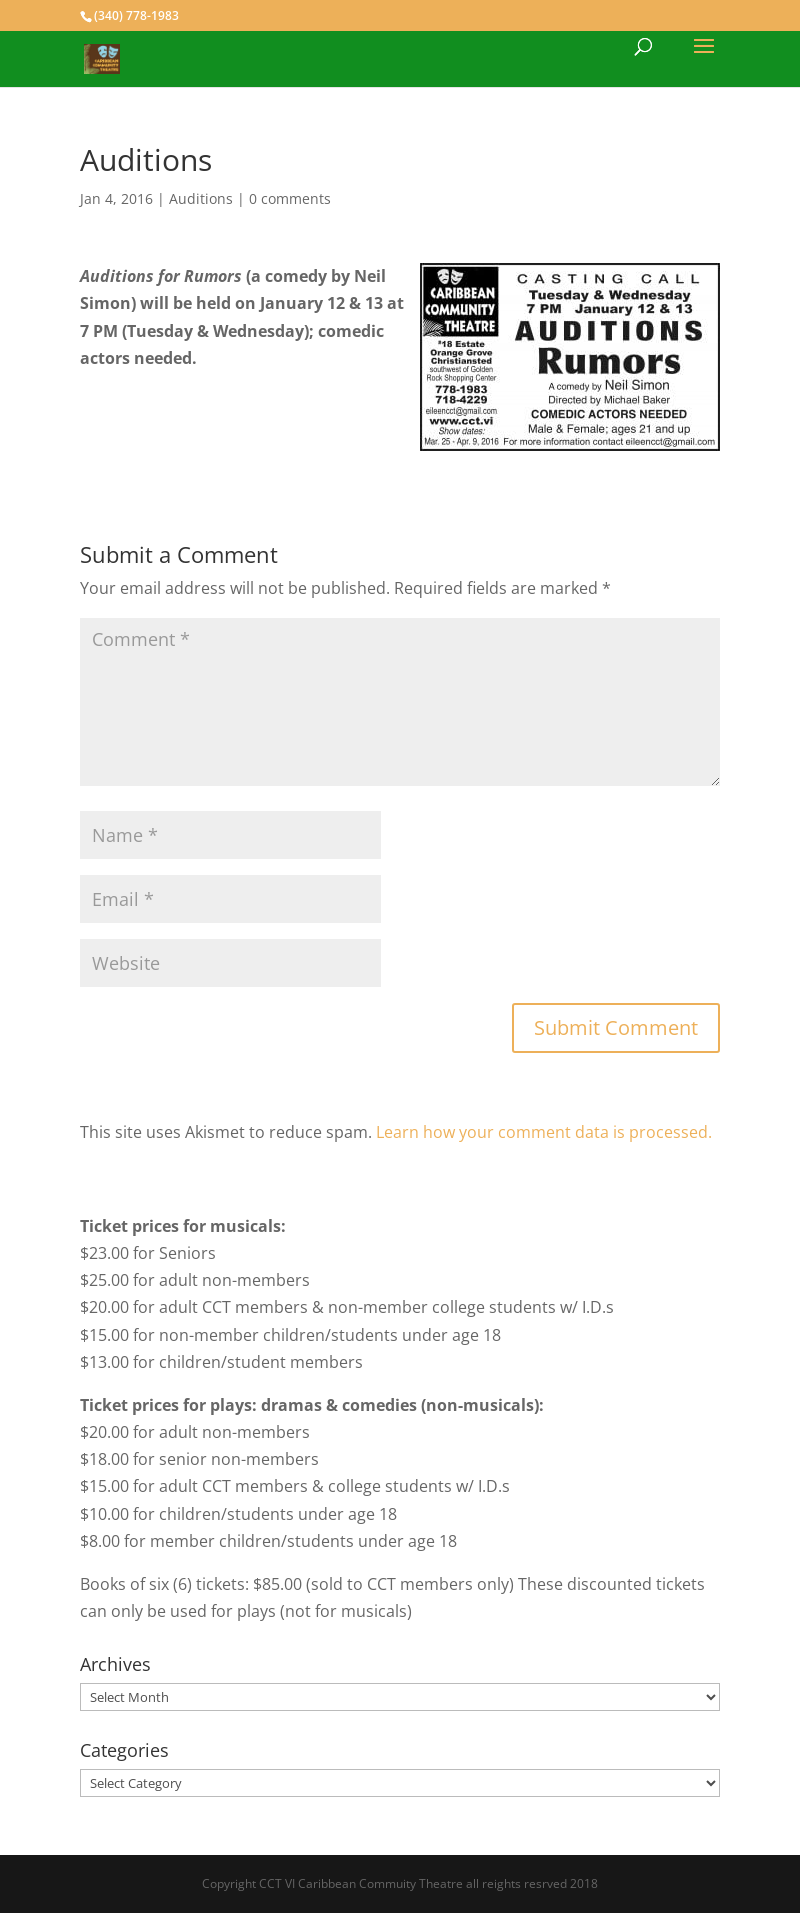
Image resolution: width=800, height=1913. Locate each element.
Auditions (201, 198)
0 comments (290, 198)
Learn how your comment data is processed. (544, 1132)
